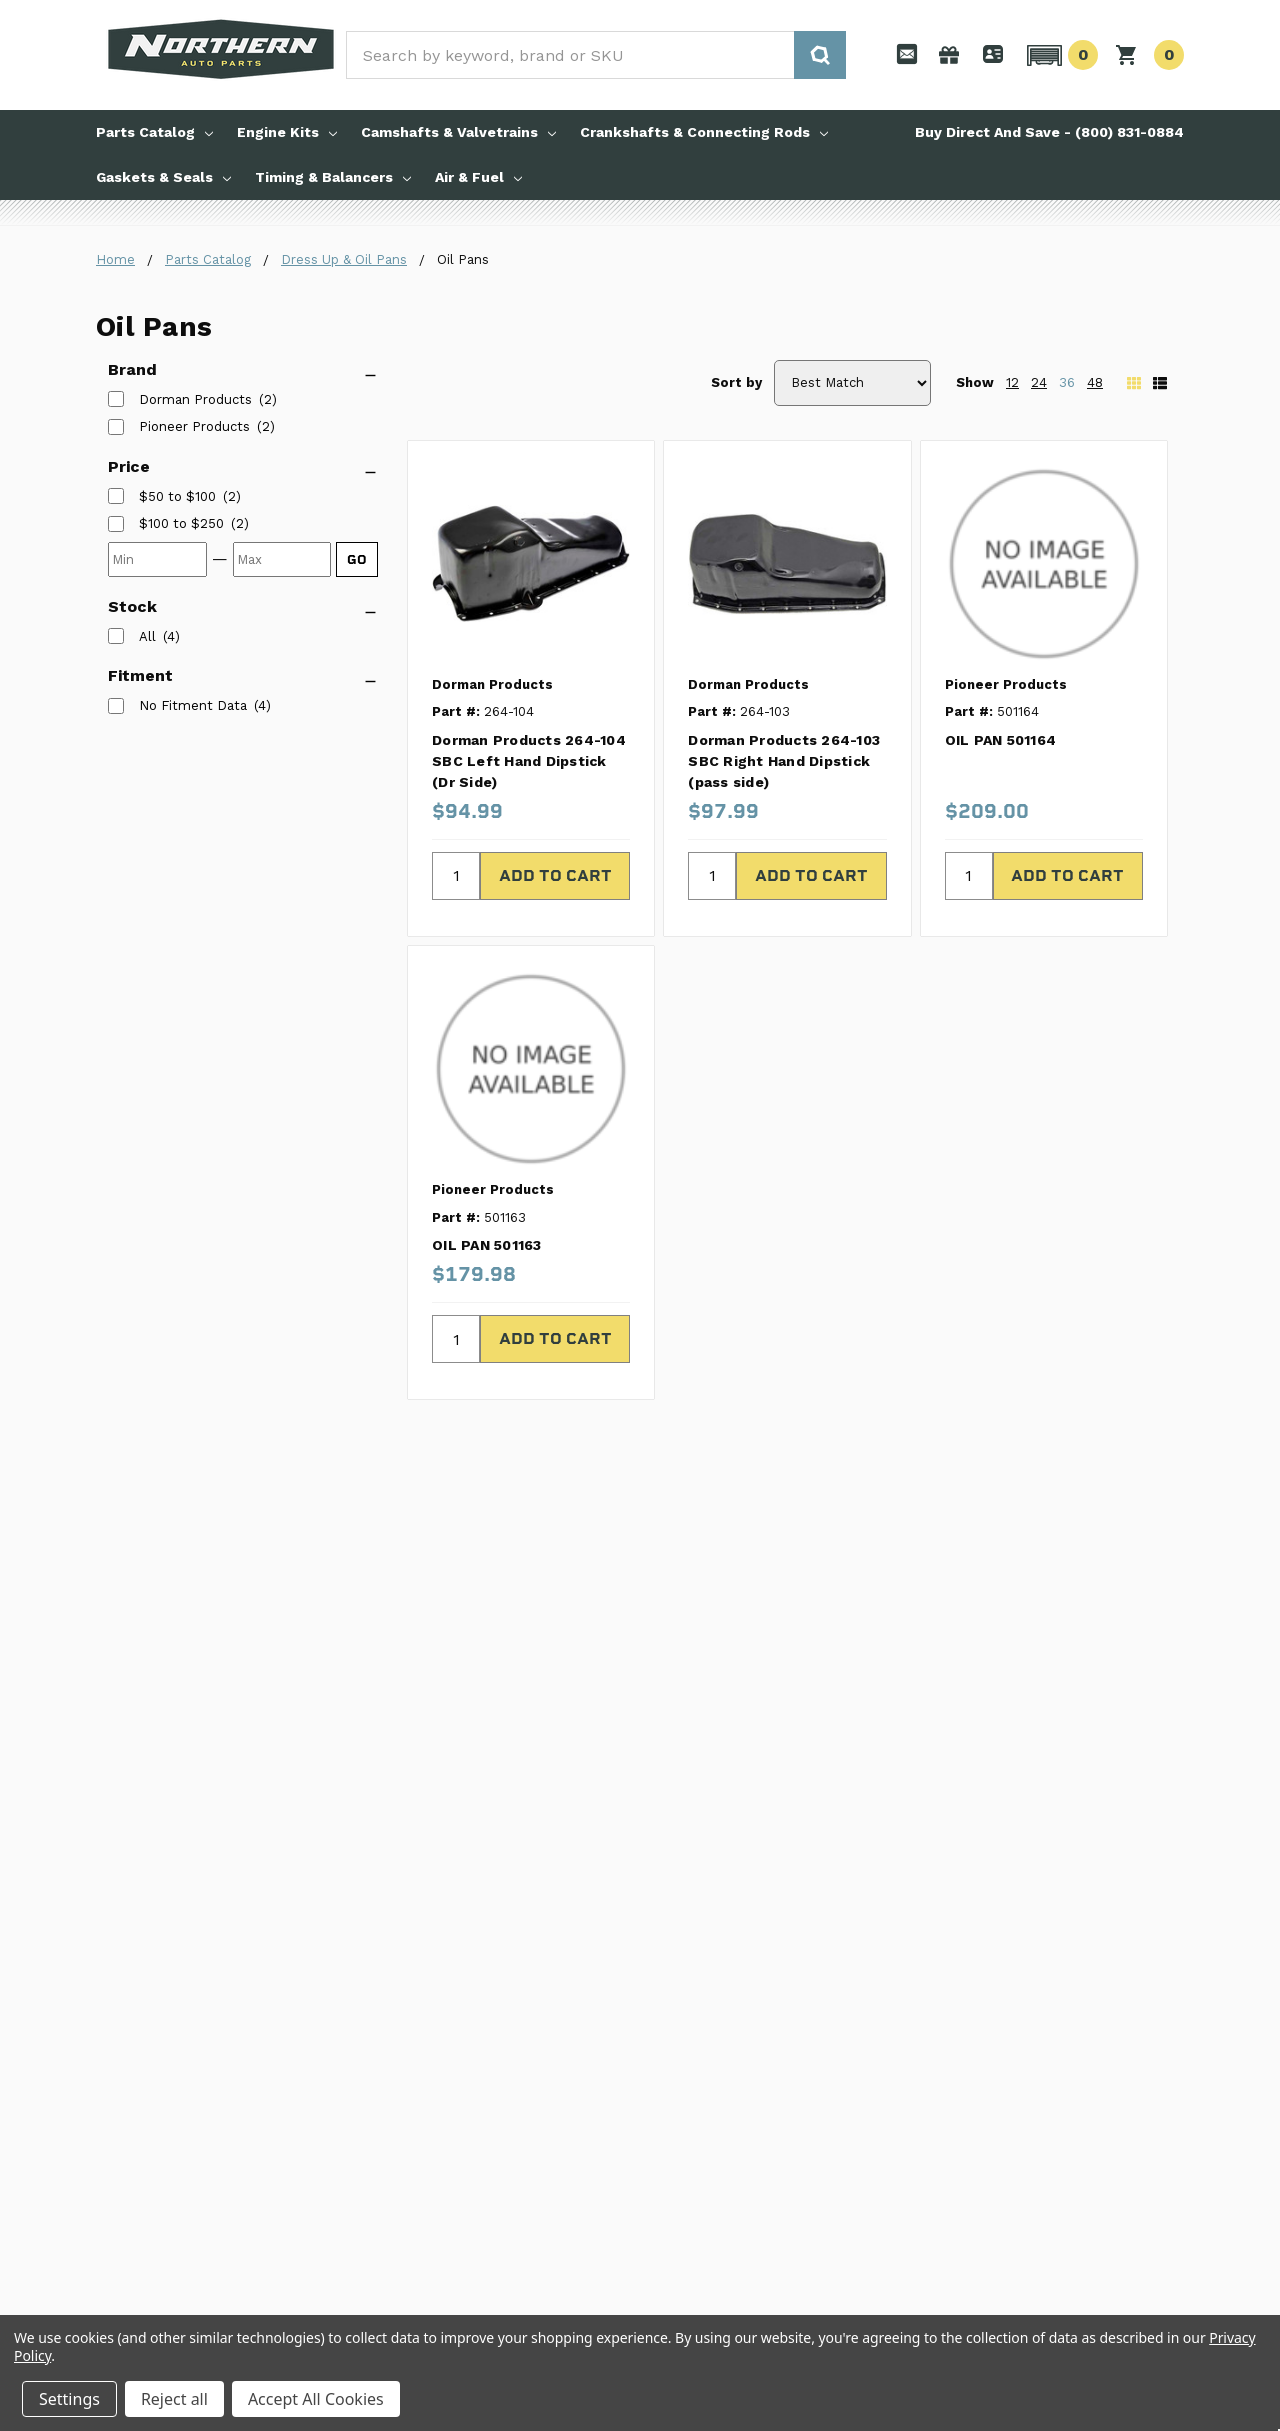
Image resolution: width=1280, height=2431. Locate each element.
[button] (1059, 55)
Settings (69, 2399)
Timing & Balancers (333, 177)
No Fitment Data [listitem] (193, 705)
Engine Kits (287, 132)
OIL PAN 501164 (1001, 740)
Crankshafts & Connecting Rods (704, 132)
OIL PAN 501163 (487, 1245)
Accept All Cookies (316, 2399)
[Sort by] (852, 383)
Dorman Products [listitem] (195, 399)
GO (357, 559)
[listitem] (177, 497)
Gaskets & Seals (163, 177)
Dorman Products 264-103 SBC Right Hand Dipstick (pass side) (784, 761)
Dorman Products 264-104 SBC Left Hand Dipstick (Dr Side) (529, 761)
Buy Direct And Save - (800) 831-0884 (1049, 132)
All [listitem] (147, 636)
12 (1012, 382)
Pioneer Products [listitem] (194, 426)
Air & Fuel (478, 177)
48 (1095, 382)
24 (1039, 382)
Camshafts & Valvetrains (458, 132)
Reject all (174, 2399)
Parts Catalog (154, 132)
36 (1067, 382)
